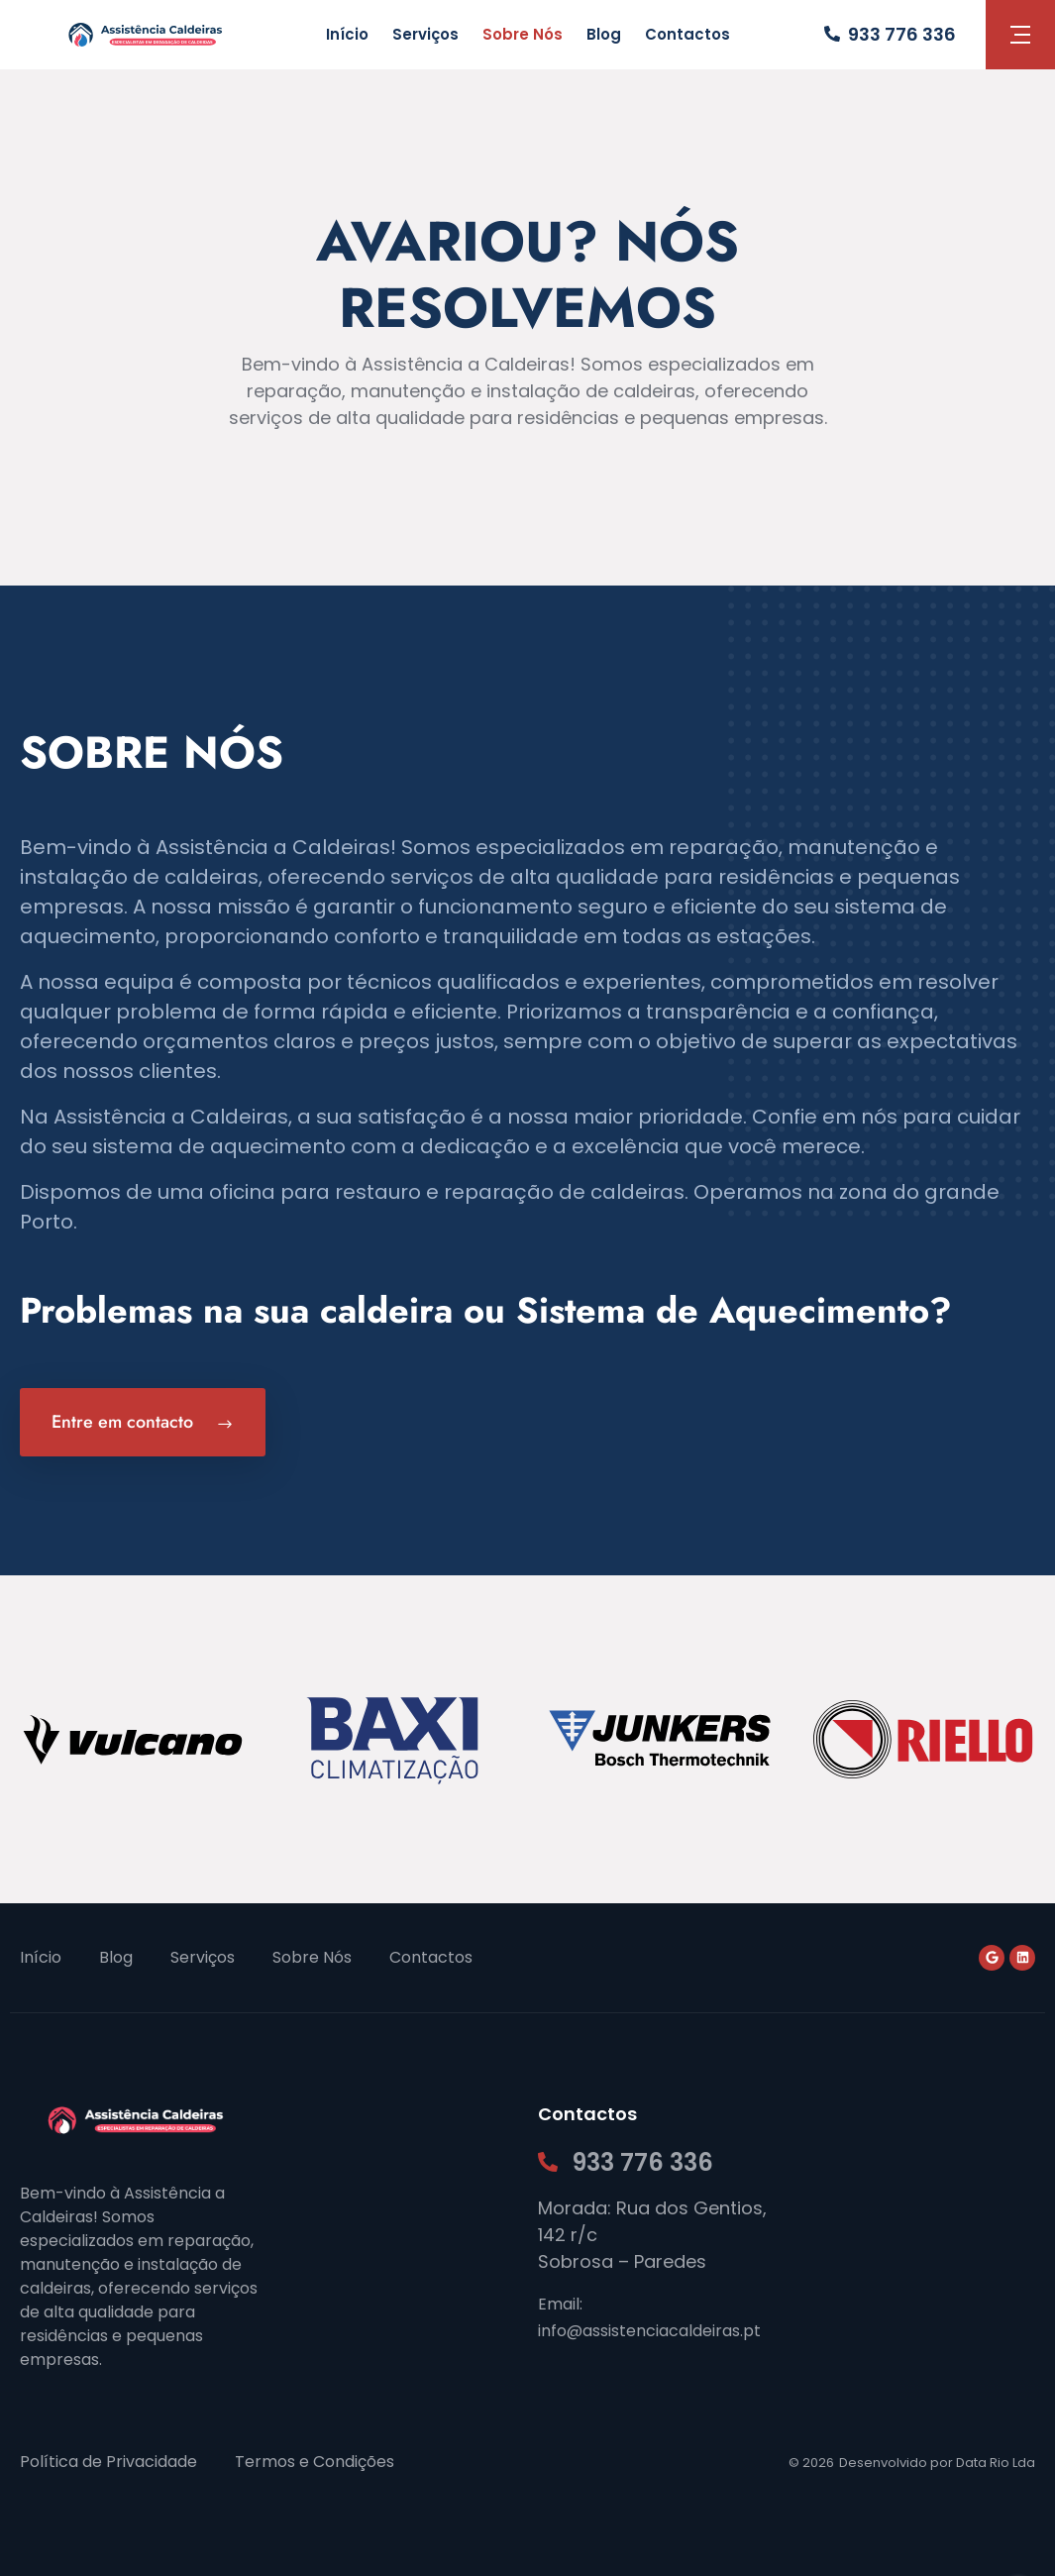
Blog (603, 34)
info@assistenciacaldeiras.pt (649, 2330)
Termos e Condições (314, 2461)
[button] (1020, 34)
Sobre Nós (522, 34)
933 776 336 (902, 34)
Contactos (687, 34)
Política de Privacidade (108, 2461)
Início (347, 34)
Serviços (425, 34)
